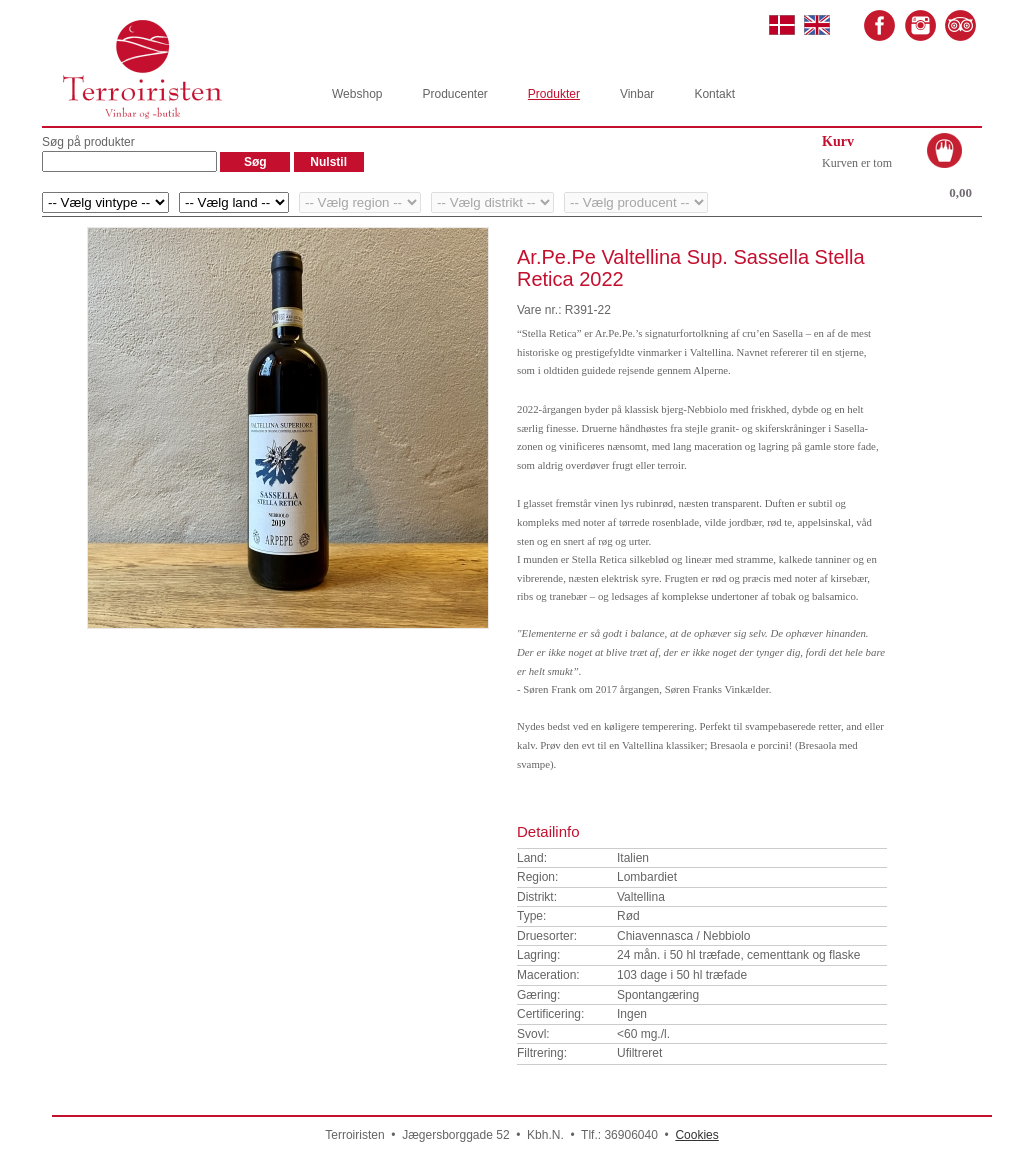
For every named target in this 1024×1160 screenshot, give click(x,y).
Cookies (696, 1135)
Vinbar (637, 94)
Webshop (357, 94)
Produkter (554, 94)
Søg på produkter (88, 142)
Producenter (454, 94)
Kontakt (714, 94)
